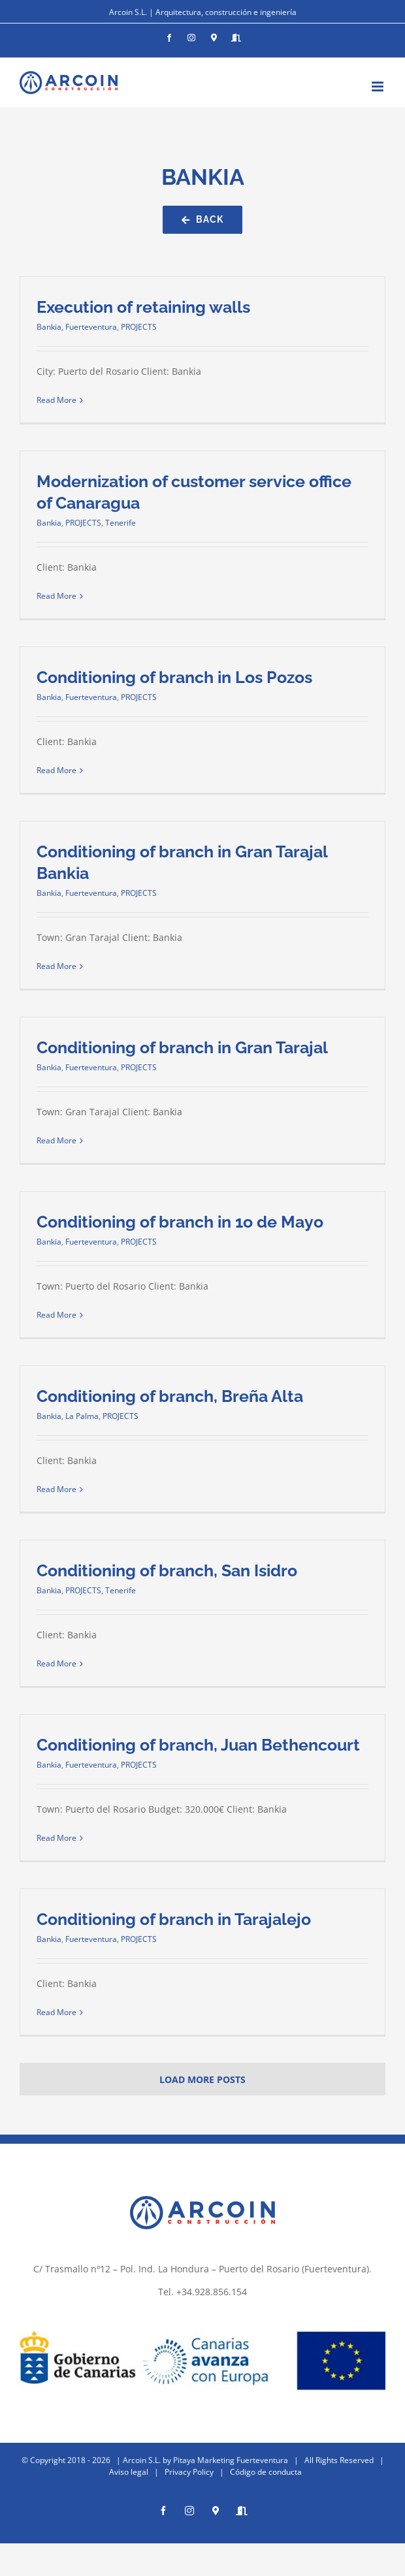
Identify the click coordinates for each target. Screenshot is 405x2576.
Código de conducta (266, 2471)
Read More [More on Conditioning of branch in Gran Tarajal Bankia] (56, 966)
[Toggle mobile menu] (378, 86)
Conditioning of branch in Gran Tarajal (182, 1047)
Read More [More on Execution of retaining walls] (56, 399)
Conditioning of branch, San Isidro (167, 1570)
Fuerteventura (91, 326)
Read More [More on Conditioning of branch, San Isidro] (56, 1663)
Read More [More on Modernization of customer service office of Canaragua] (56, 595)
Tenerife (120, 522)
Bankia (49, 326)
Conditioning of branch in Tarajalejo (174, 1919)
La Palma (82, 1416)
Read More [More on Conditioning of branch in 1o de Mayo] (56, 1314)
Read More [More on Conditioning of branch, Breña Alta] (56, 1489)
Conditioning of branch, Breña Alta (170, 1396)
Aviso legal (128, 2471)
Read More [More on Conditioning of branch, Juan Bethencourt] (56, 1837)
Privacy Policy (189, 2471)
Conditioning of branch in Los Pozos (174, 677)
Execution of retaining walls (143, 307)
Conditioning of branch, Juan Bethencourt (198, 1745)
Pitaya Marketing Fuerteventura (230, 2460)
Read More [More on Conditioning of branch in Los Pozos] (56, 770)
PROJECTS (139, 326)
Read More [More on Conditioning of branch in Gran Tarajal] (56, 1140)
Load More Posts (202, 2079)
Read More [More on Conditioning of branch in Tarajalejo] (56, 2012)
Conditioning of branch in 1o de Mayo (180, 1222)
